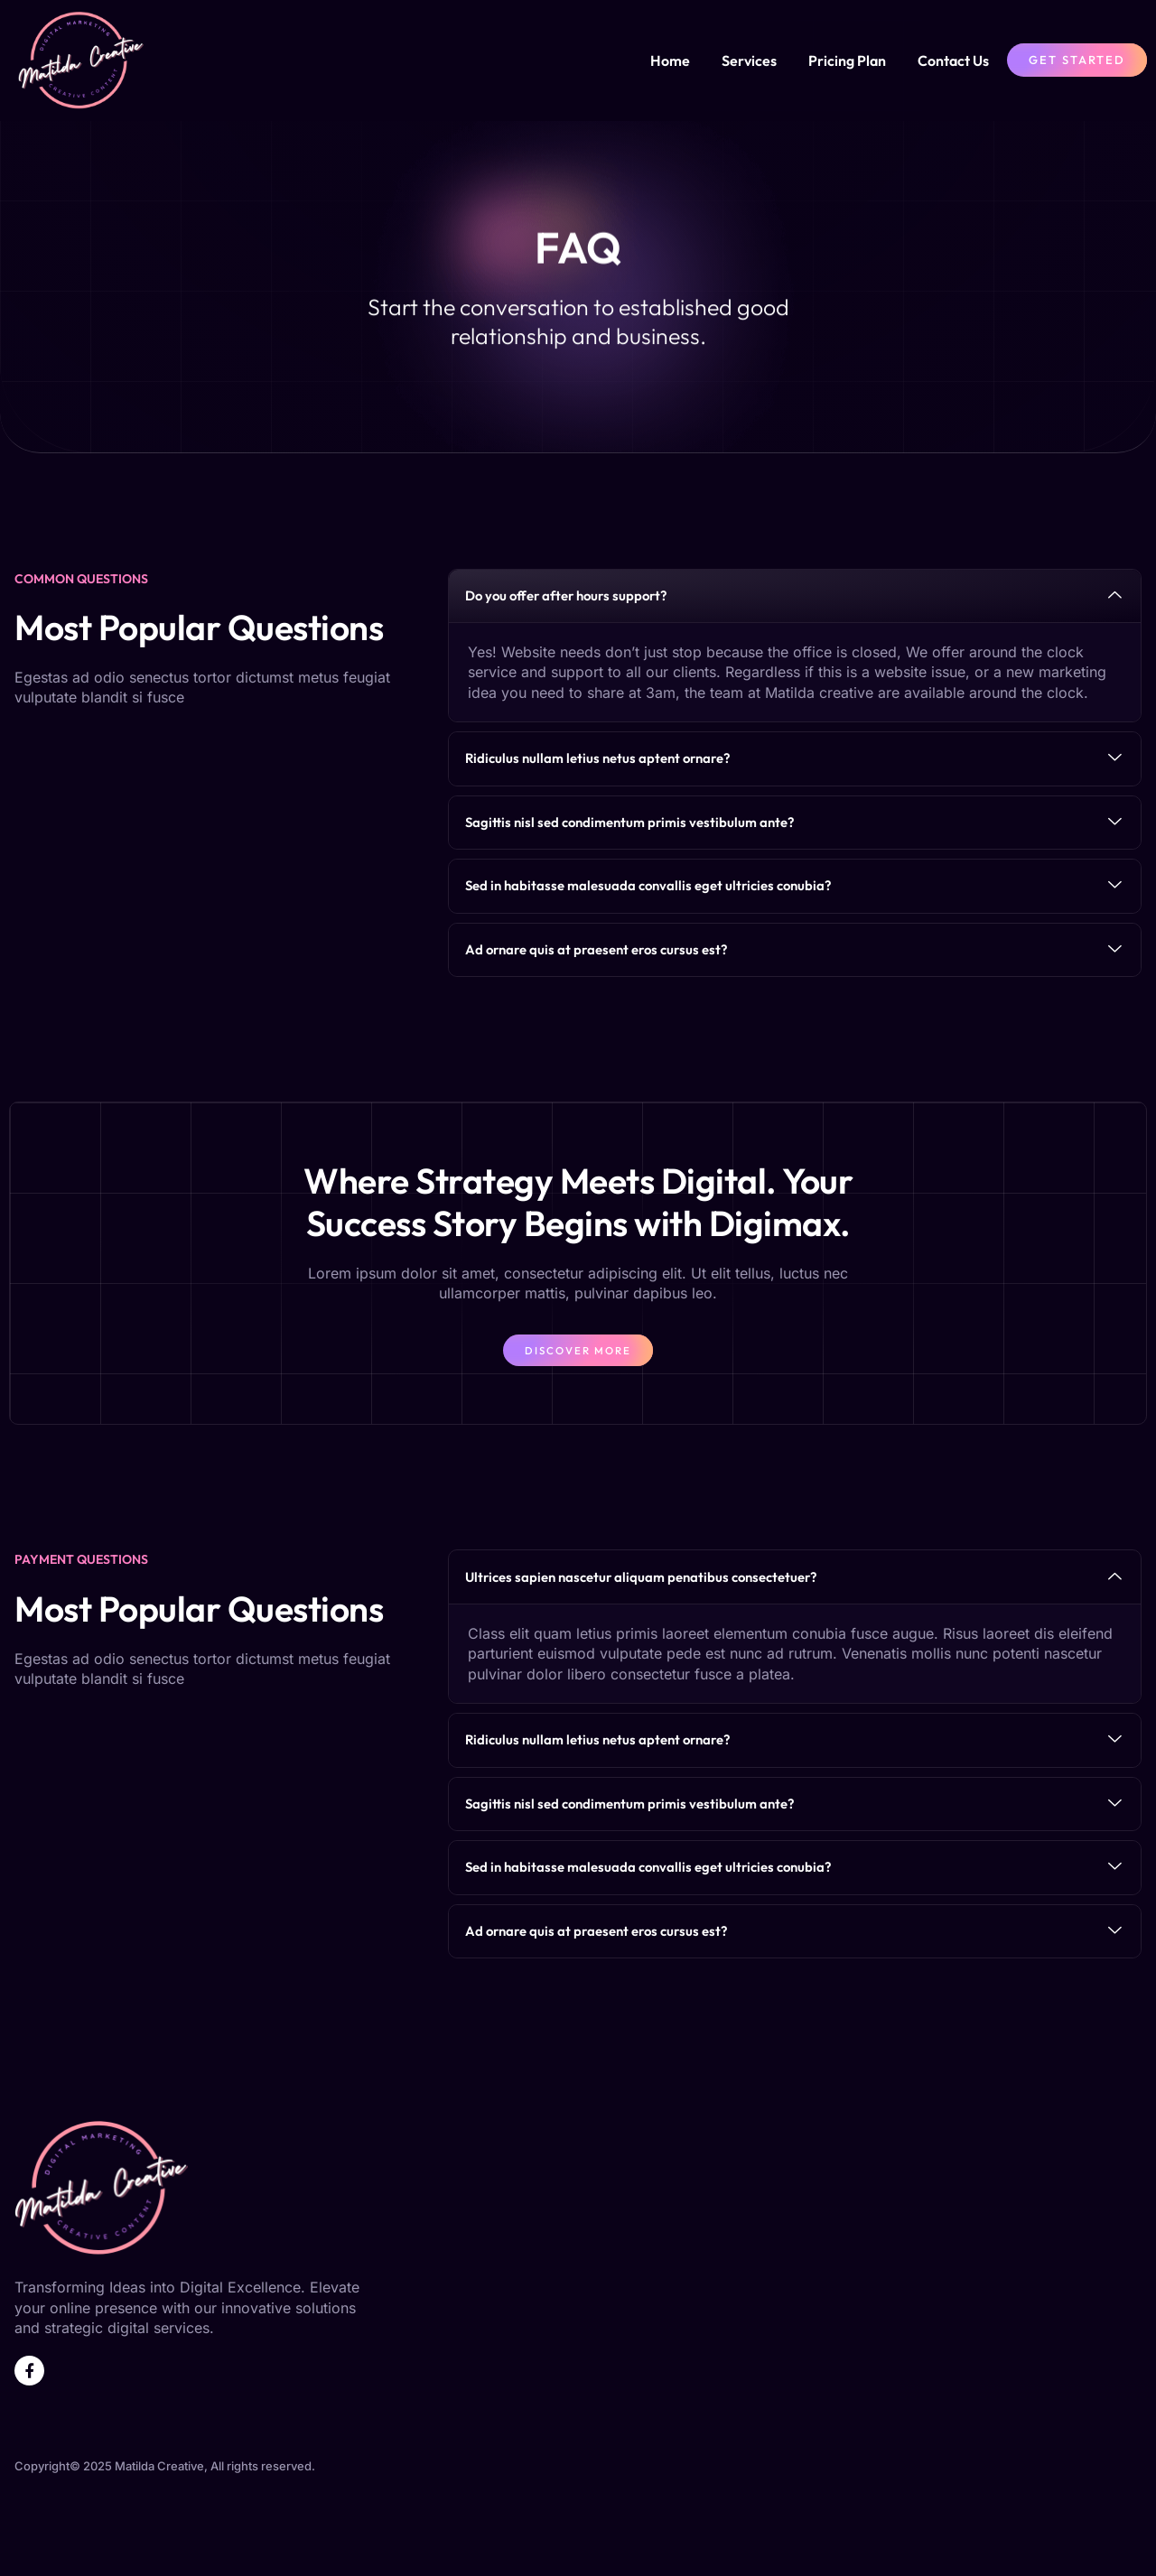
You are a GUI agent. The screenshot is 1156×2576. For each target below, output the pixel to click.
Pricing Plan (847, 60)
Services (749, 60)
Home (670, 60)
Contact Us (953, 60)
